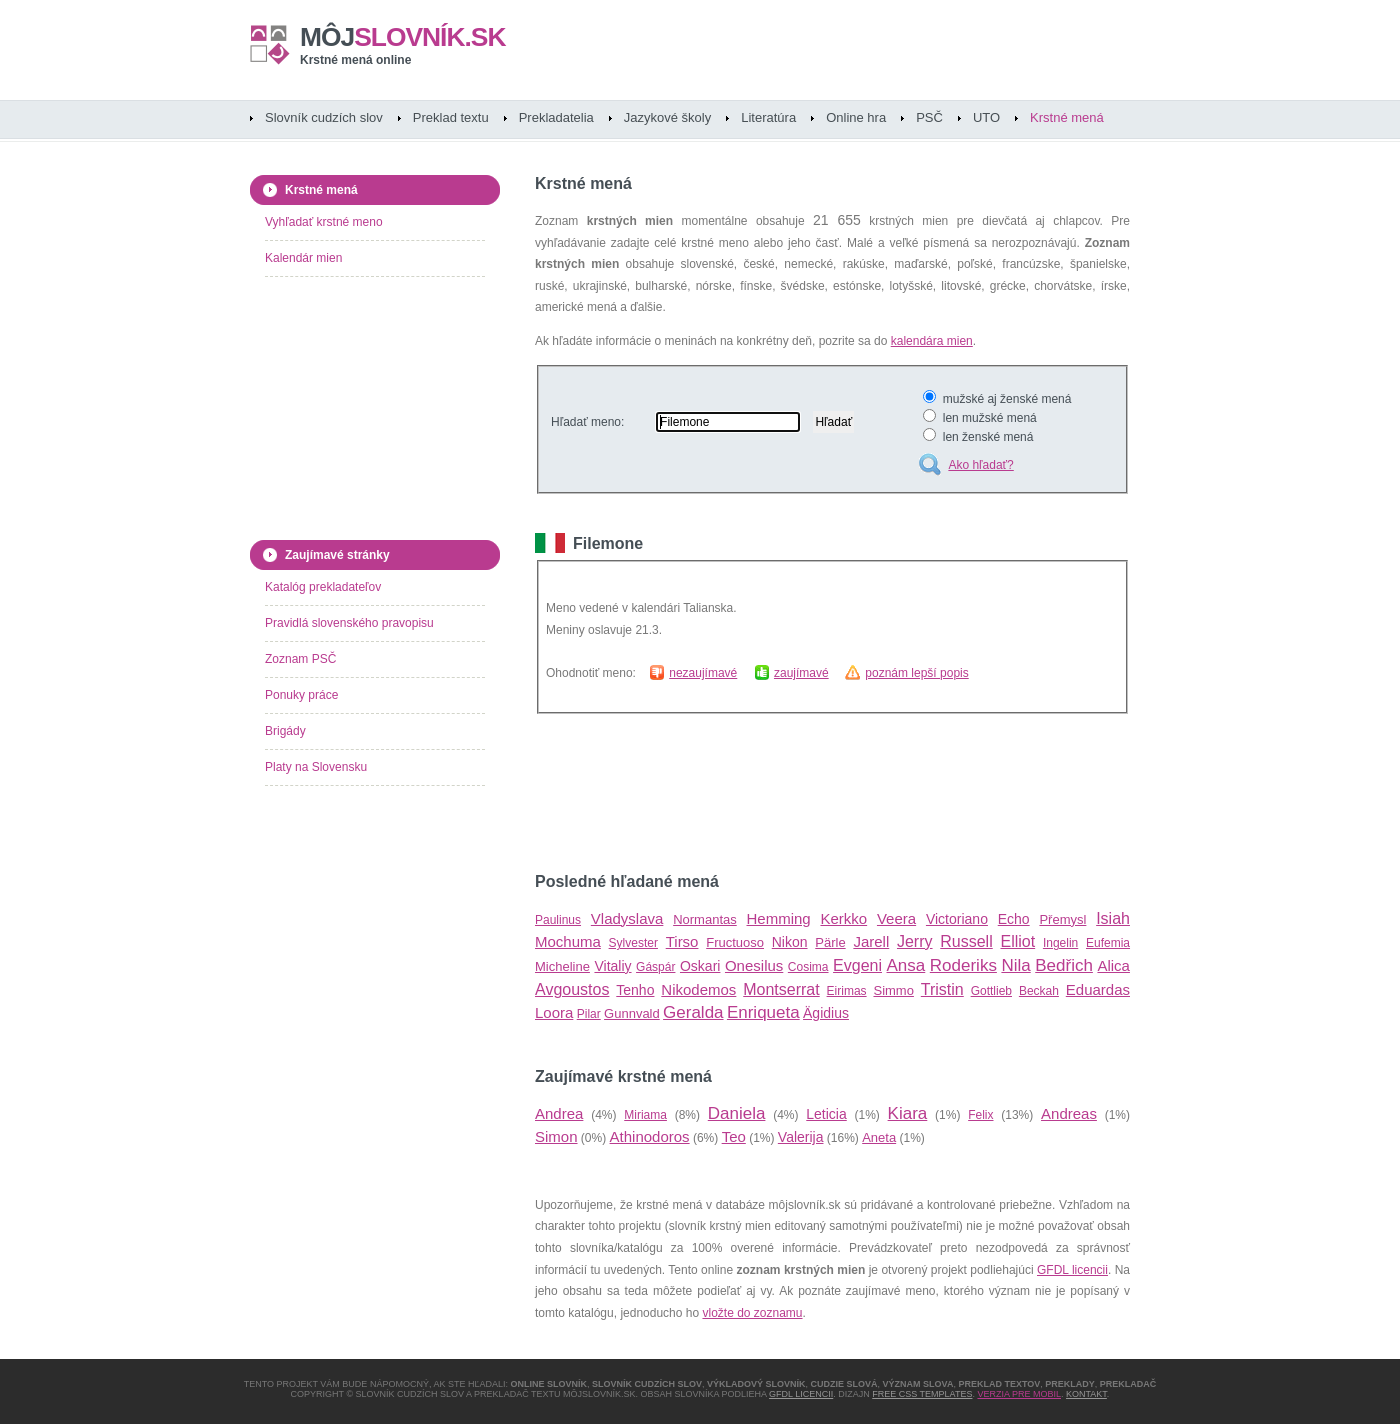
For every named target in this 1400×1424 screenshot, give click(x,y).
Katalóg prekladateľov (323, 587)
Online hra (856, 117)
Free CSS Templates (922, 1394)
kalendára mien (932, 341)
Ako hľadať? (980, 465)
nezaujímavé (703, 673)
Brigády (285, 731)
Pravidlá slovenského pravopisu (349, 623)
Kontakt (1086, 1394)
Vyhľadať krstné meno (324, 222)
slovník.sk (403, 37)
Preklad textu (451, 117)
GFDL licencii (1072, 1270)
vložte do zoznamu (752, 1313)
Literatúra (768, 117)
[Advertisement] (769, 793)
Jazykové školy (667, 117)
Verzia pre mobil (1019, 1394)
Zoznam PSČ (300, 659)
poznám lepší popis (916, 673)
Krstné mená (1067, 117)
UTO (986, 117)
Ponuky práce (301, 695)
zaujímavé (801, 673)
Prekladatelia (556, 117)
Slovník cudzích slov (324, 117)
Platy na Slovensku (316, 767)
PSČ (929, 117)
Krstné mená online (355, 60)
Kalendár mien (303, 258)
